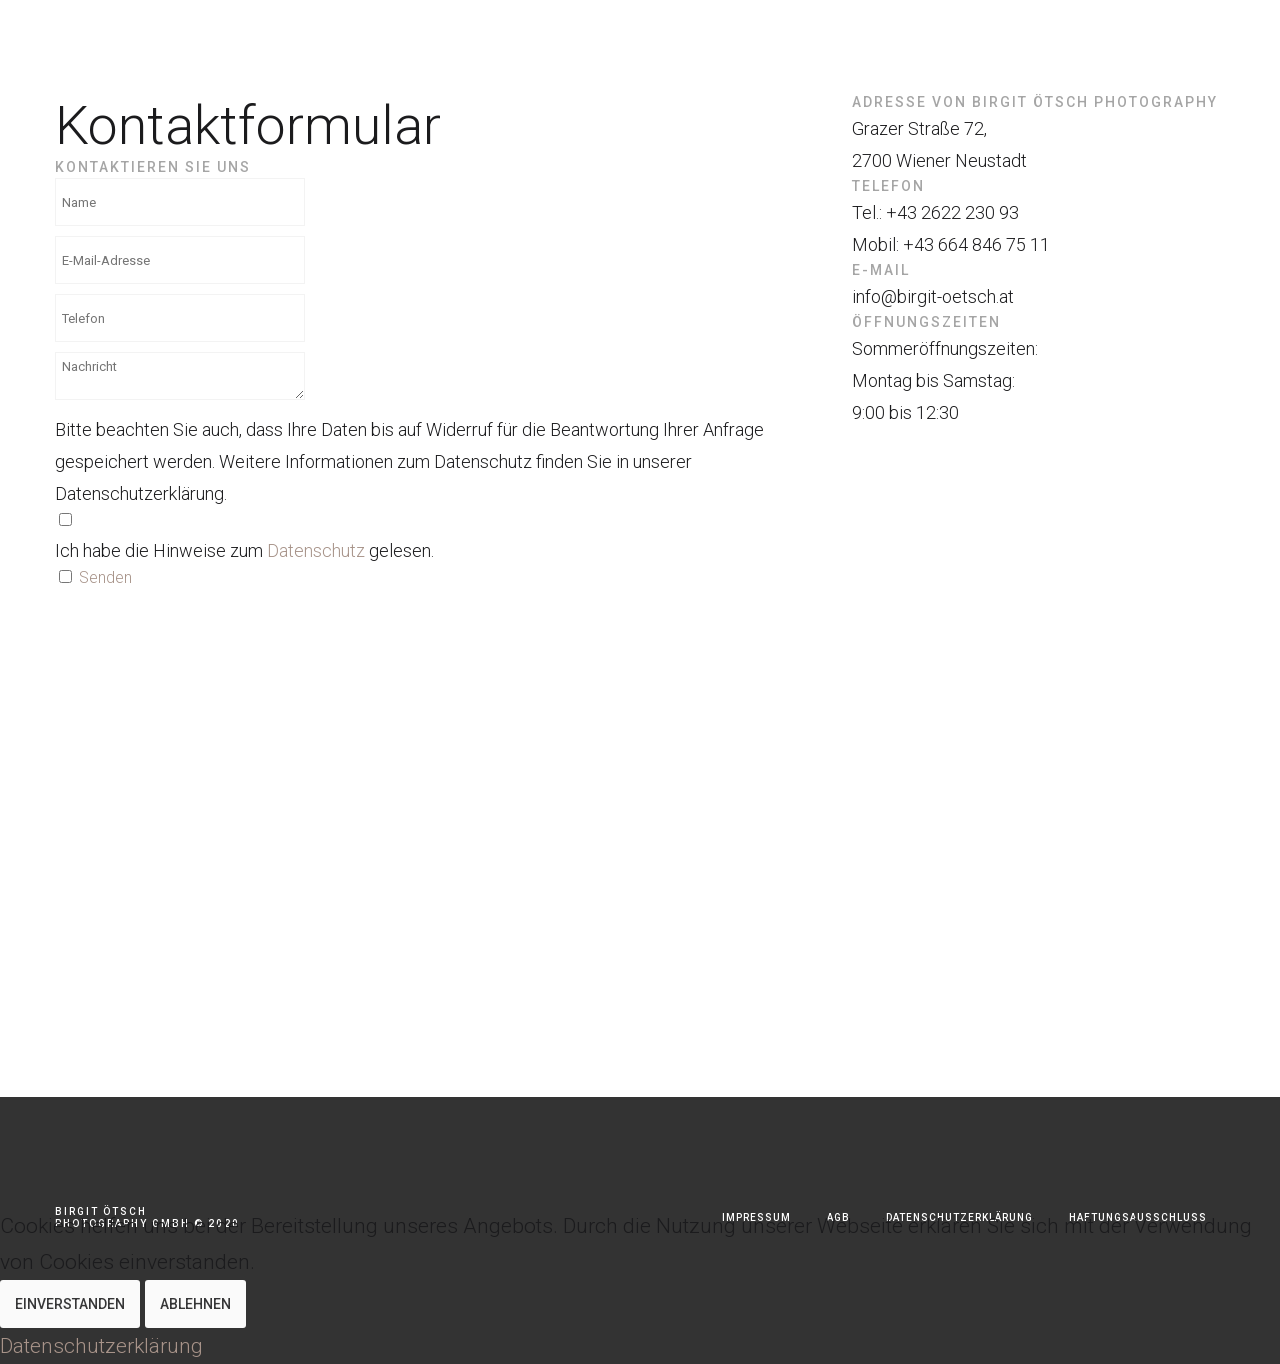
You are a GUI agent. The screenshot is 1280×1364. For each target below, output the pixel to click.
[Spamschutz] (65, 576)
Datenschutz (316, 550)
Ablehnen (195, 1304)
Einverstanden (70, 1304)
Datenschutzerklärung (101, 1346)
